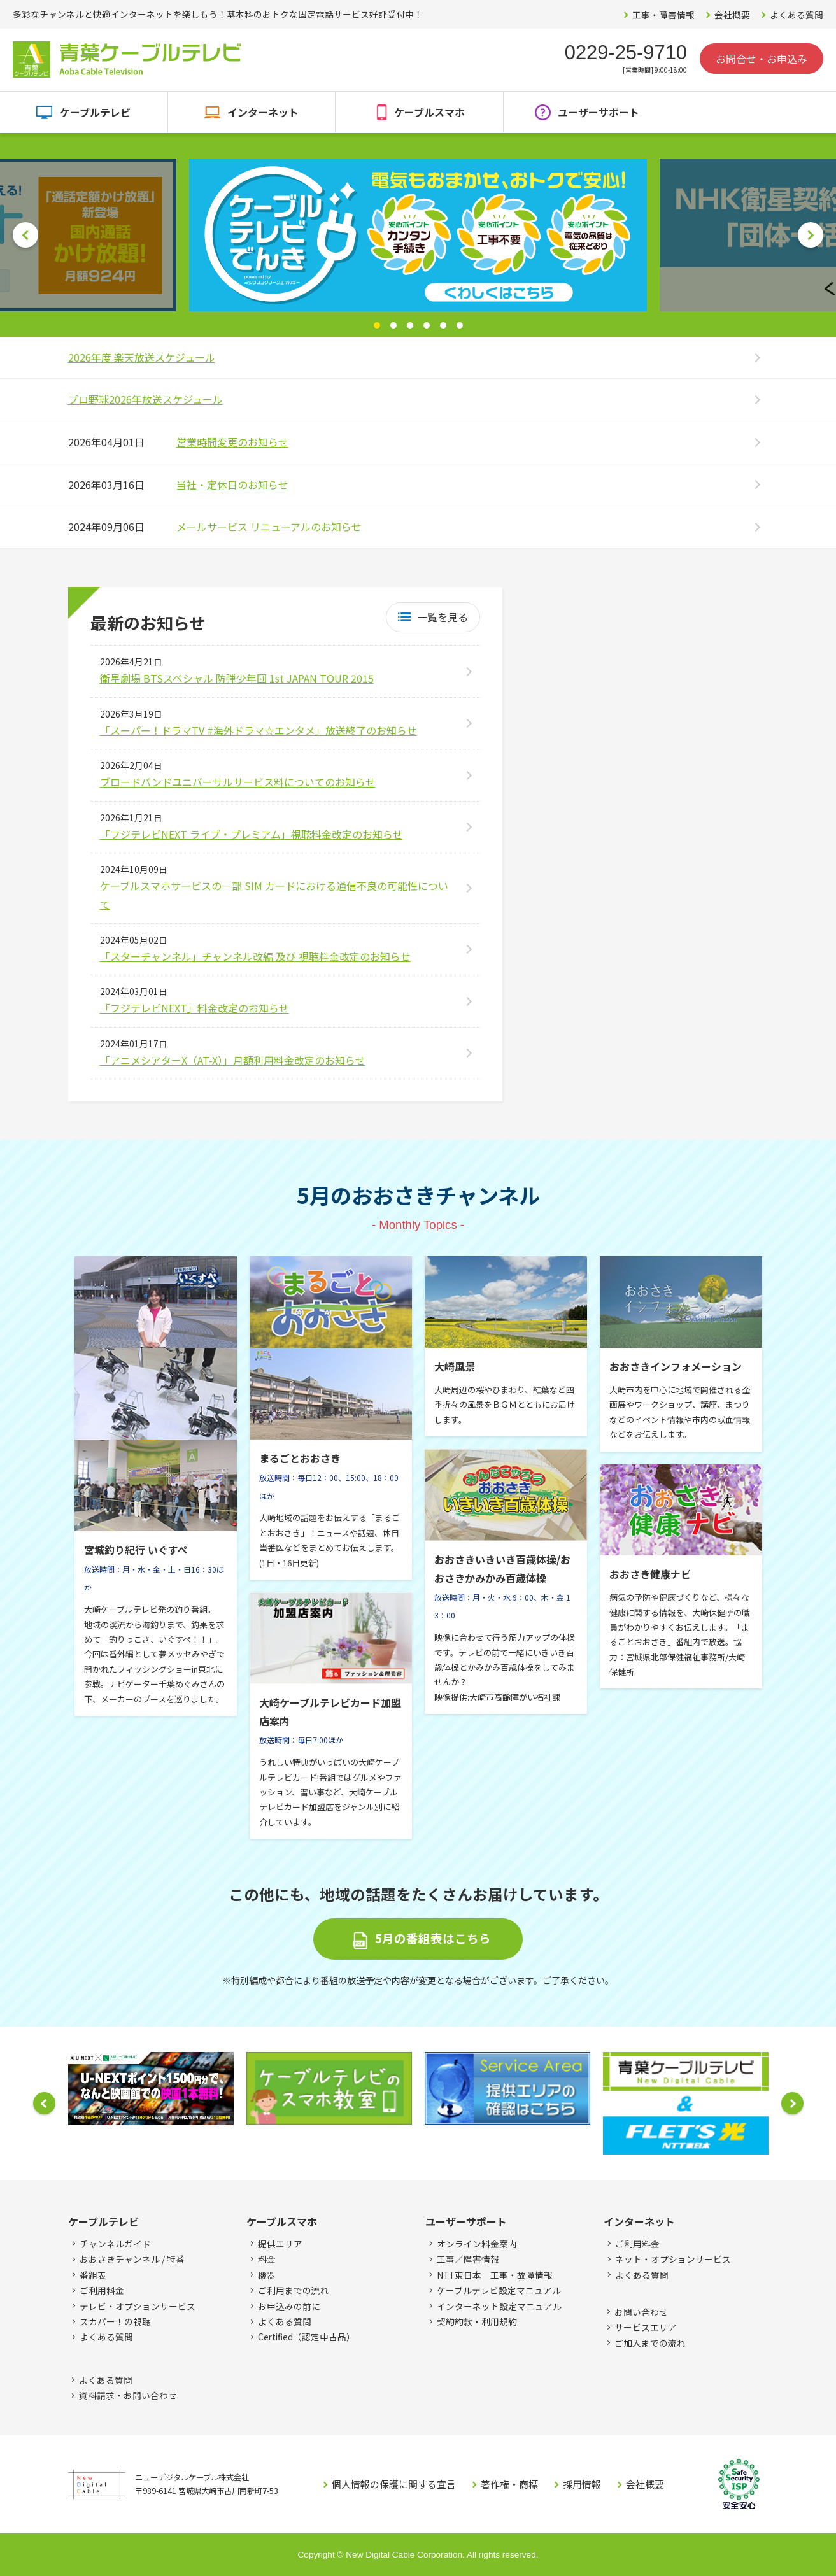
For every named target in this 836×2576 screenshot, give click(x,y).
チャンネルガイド (115, 2243)
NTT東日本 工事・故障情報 (495, 2274)
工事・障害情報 (663, 14)
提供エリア (280, 2243)
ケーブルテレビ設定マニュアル (499, 2290)
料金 (267, 2259)
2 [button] (393, 325)
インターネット (263, 112)
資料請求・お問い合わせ (128, 2395)
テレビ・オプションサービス (137, 2306)
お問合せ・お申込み (761, 58)
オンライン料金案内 (477, 2243)
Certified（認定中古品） (306, 2336)
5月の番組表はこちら (433, 1937)
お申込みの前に (289, 2306)
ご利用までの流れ (293, 2290)
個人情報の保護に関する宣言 (394, 2484)
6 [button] (460, 325)
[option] (418, 235)
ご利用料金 (102, 2290)
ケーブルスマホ (429, 112)
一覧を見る (442, 617)
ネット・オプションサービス (673, 2259)
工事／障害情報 (468, 2259)
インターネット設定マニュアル (499, 2306)
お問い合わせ (641, 2311)
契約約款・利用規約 (477, 2321)
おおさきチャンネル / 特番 (132, 2259)
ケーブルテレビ (95, 112)
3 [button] (410, 325)
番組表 (93, 2274)
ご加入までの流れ (650, 2343)
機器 (267, 2274)
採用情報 (582, 2484)
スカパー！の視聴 (115, 2321)
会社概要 (732, 14)
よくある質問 (796, 14)
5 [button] (443, 325)
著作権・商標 (509, 2484)
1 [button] (377, 325)
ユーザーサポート (598, 112)
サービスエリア (645, 2327)
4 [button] (426, 325)
